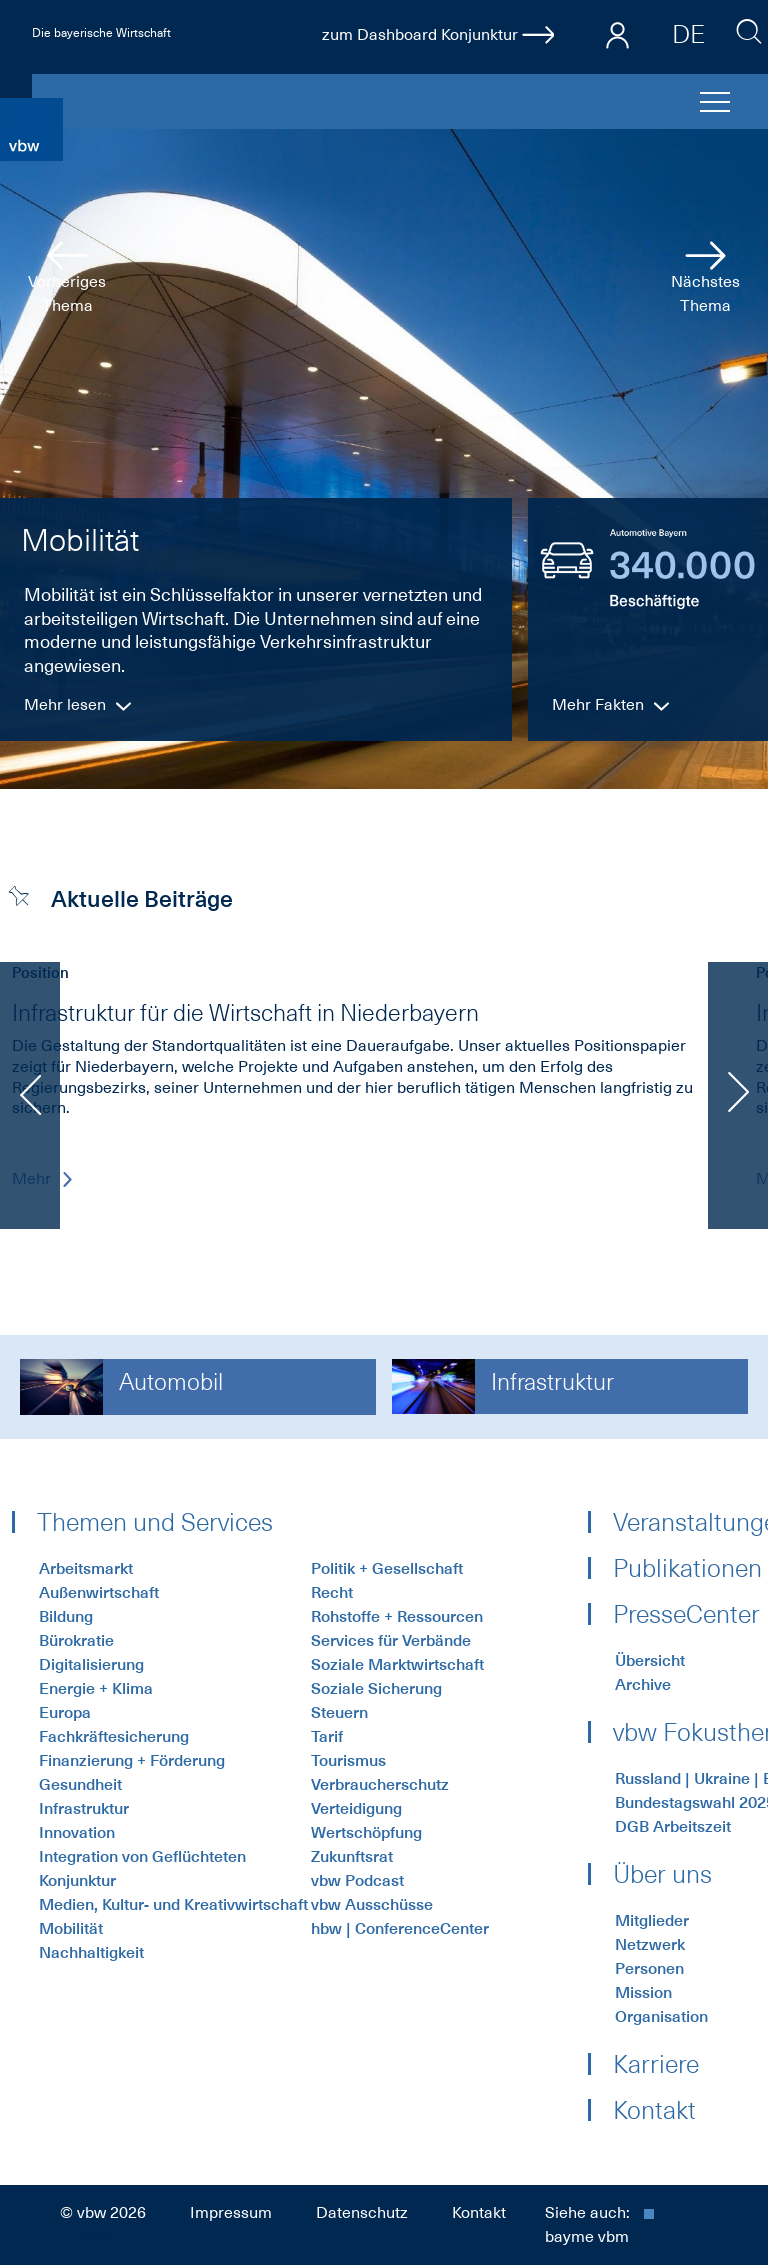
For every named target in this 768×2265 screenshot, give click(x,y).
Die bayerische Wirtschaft (101, 33)
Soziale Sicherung (376, 1688)
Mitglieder (652, 1920)
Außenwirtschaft (99, 1592)
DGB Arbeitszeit (673, 1826)
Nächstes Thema (705, 278)
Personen (649, 1968)
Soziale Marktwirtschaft (397, 1664)
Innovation (77, 1832)
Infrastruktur (84, 1808)
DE (688, 34)
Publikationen (684, 1568)
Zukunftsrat (352, 1856)
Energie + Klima (96, 1688)
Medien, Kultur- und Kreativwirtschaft (165, 1904)
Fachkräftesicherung (114, 1736)
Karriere (656, 2064)
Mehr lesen (77, 705)
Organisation (661, 2016)
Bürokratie (76, 1640)
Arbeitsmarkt (86, 1568)
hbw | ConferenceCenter (400, 1928)
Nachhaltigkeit (91, 1952)
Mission (643, 1992)
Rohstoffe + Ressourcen (397, 1616)
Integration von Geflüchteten (142, 1856)
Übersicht (650, 1660)
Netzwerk (650, 1944)
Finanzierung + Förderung (132, 1760)
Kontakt (654, 2110)
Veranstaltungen (684, 1522)
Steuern (339, 1712)
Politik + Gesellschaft (387, 1568)
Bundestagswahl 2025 (685, 1802)
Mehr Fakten (610, 705)
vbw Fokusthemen (684, 1732)
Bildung (66, 1616)
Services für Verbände (391, 1640)
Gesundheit (80, 1784)
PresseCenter (684, 1614)
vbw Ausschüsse (372, 1904)
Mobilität (71, 1928)
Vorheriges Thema (67, 278)
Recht (332, 1592)
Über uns (662, 1874)
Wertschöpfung (366, 1832)
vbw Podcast (357, 1880)
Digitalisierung (91, 1664)
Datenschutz (362, 2213)
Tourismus (348, 1760)
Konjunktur (77, 1880)
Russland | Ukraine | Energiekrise (685, 1778)
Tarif (327, 1736)
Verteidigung (356, 1808)
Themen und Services (155, 1522)
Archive (643, 1684)
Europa (65, 1712)
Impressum (231, 2213)
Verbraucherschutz (380, 1784)
